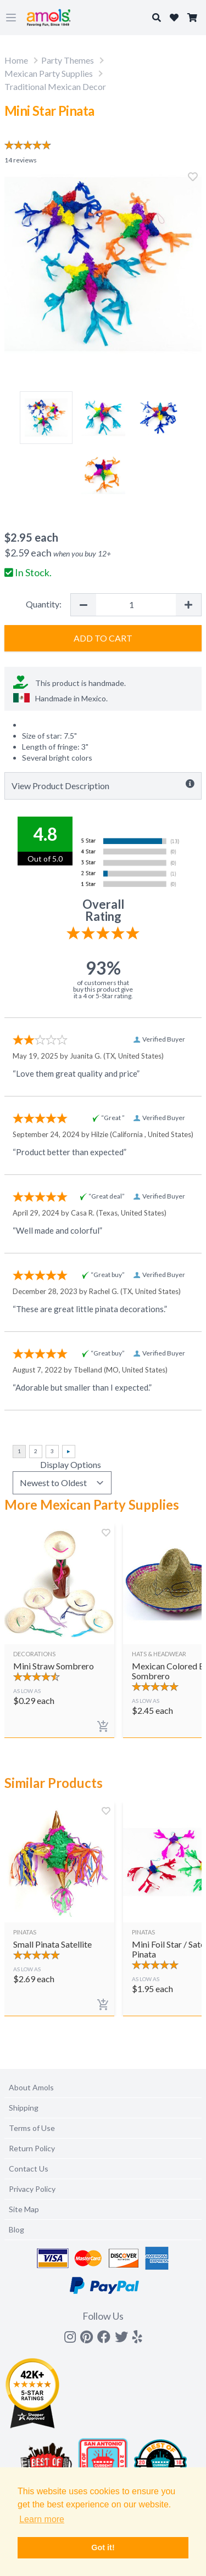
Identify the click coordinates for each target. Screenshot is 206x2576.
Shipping (23, 2107)
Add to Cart (103, 638)
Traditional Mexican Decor (55, 86)
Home (16, 60)
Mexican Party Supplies (48, 73)
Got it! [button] (102, 2547)
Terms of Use (32, 2128)
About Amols (31, 2087)
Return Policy (32, 2148)
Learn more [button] (41, 2519)
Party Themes (67, 60)
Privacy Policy (32, 2188)
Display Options (70, 1464)
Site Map (24, 2209)
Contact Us (28, 2168)
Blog (16, 2229)
